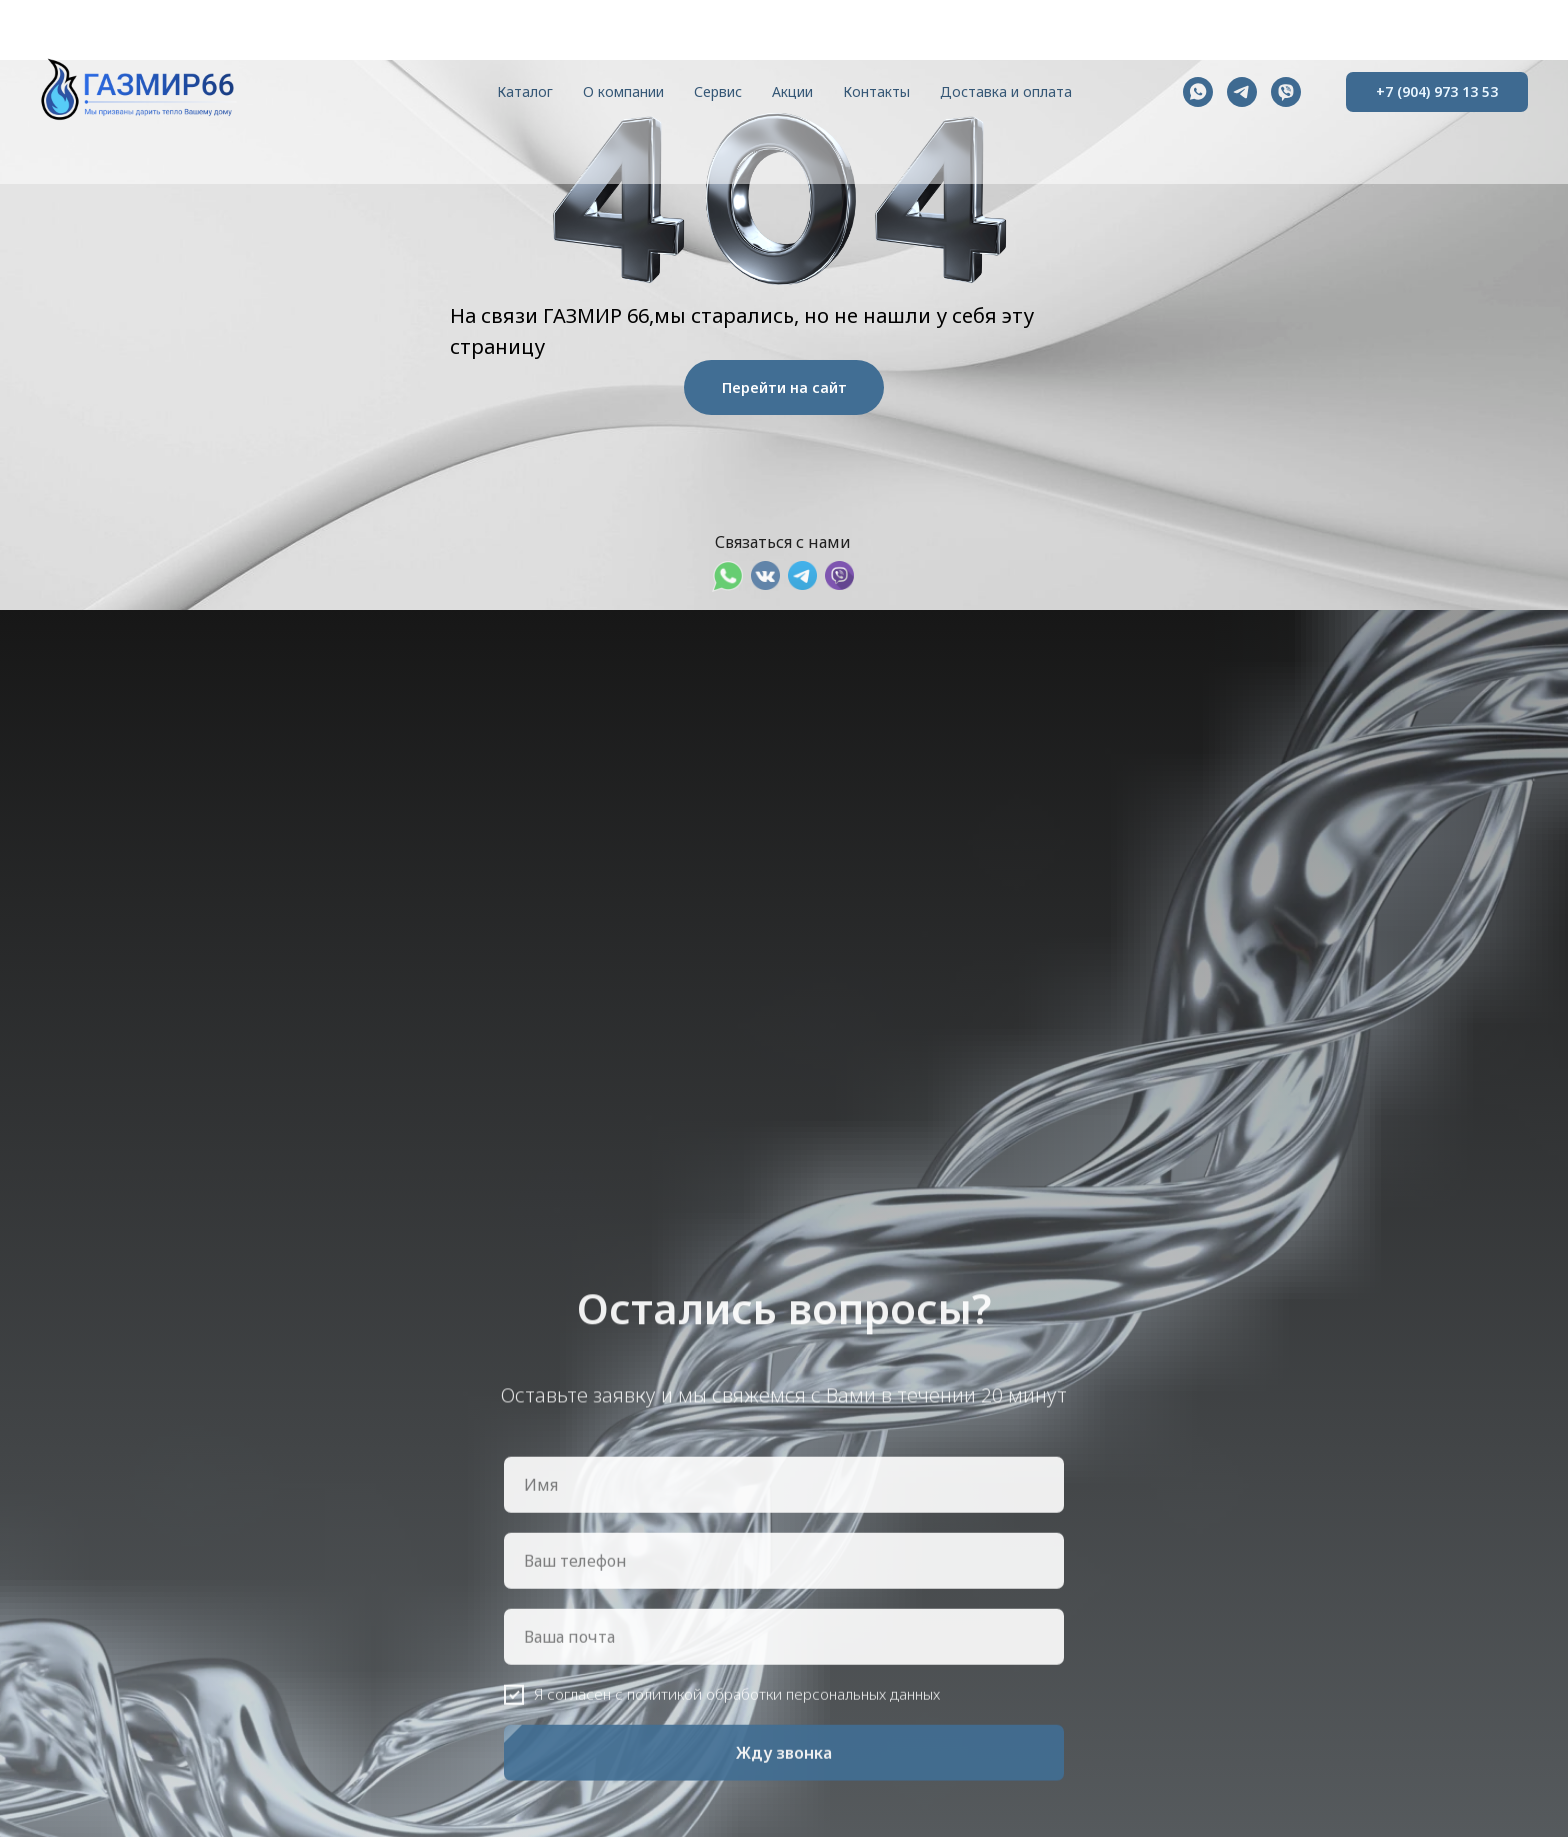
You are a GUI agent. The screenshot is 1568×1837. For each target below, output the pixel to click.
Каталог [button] (525, 91)
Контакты (876, 91)
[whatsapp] (1198, 92)
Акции (792, 91)
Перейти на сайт (784, 387)
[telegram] (1242, 92)
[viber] (1286, 92)
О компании (623, 91)
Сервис (718, 91)
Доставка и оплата (1006, 91)
